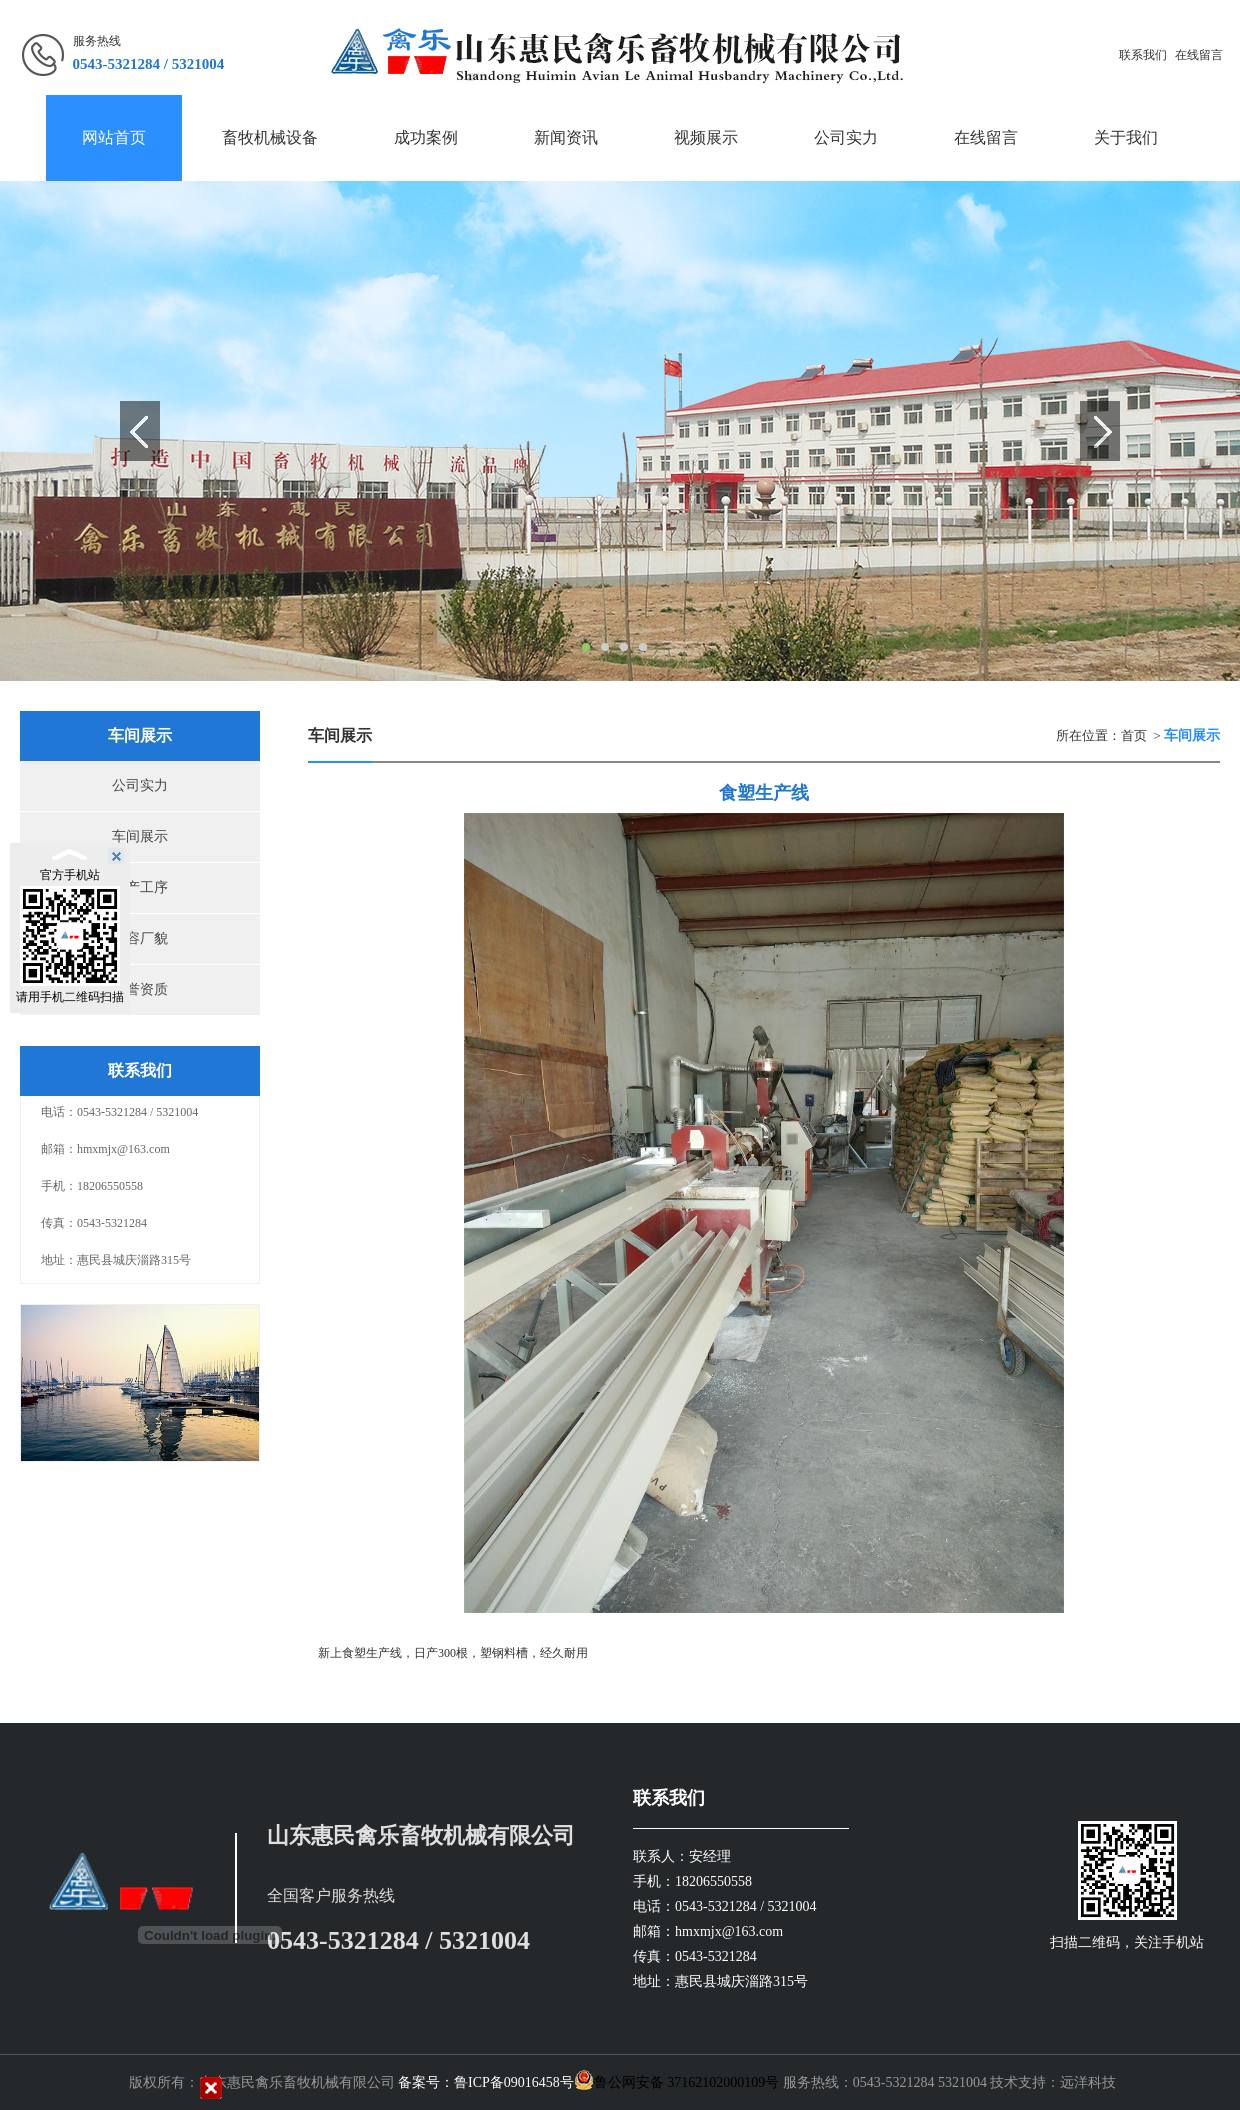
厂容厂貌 (140, 938)
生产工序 (140, 887)
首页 (1134, 735)
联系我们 (1143, 55)
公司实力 (140, 785)
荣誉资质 (140, 989)
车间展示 (140, 836)
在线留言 (1199, 55)
